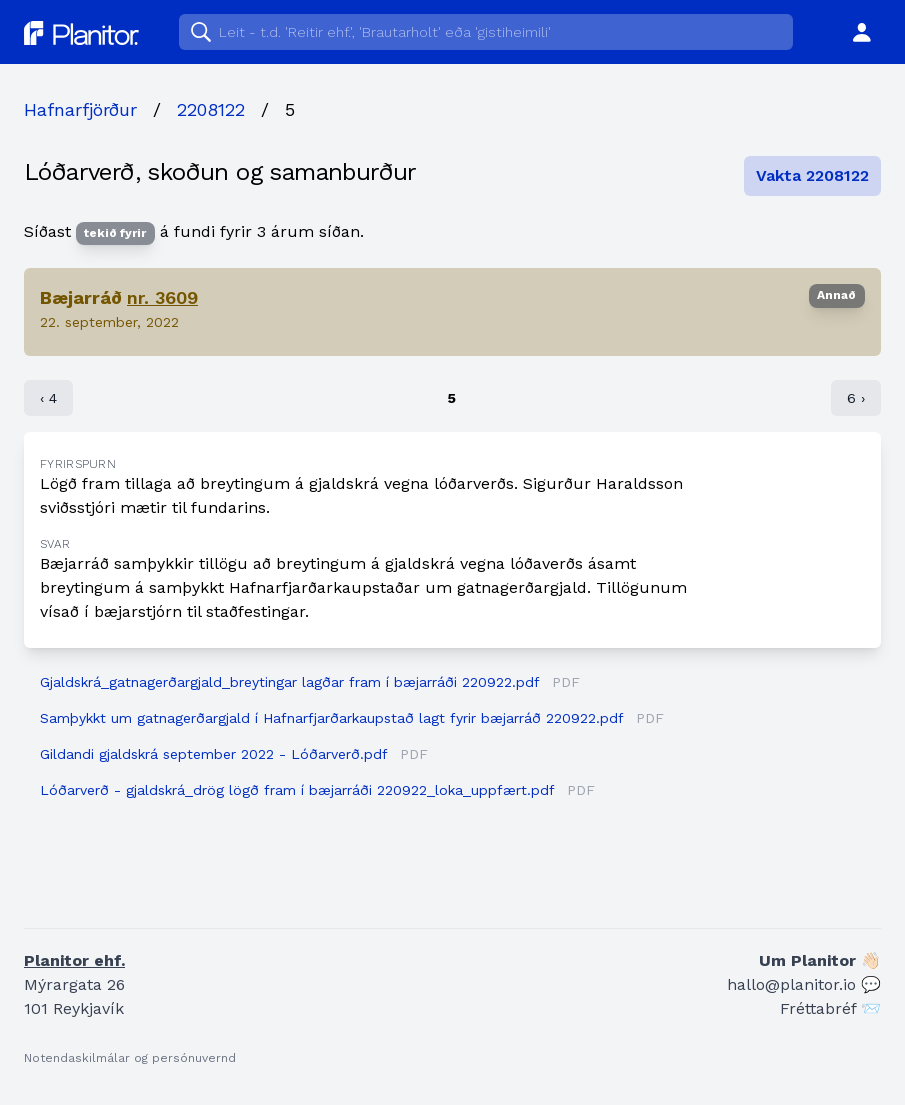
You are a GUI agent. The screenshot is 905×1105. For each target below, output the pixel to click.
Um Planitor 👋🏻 (820, 960)
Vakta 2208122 (812, 175)
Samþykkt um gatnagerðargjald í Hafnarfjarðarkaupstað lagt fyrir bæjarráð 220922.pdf (331, 718)
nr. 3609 (162, 297)
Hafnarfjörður (80, 109)
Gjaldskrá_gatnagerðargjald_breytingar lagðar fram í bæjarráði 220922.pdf (289, 682)
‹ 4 (48, 398)
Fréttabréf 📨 (830, 1008)
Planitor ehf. (74, 960)
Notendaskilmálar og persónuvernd (130, 1058)
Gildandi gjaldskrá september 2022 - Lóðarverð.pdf (213, 754)
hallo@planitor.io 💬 (804, 984)
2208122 (211, 109)
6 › (856, 398)
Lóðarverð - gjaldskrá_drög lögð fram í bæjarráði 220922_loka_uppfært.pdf (297, 790)
